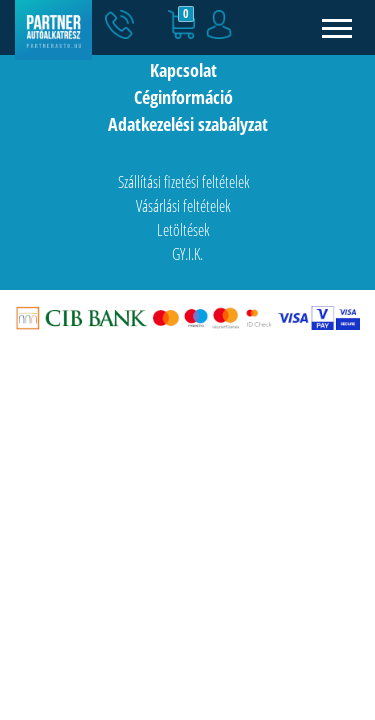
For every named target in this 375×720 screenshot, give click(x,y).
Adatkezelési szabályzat (188, 124)
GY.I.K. (187, 254)
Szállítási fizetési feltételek (184, 182)
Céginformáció (183, 97)
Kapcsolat (183, 70)
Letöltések (183, 230)
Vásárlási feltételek (183, 206)
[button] (162, 28)
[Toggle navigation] (337, 27)
